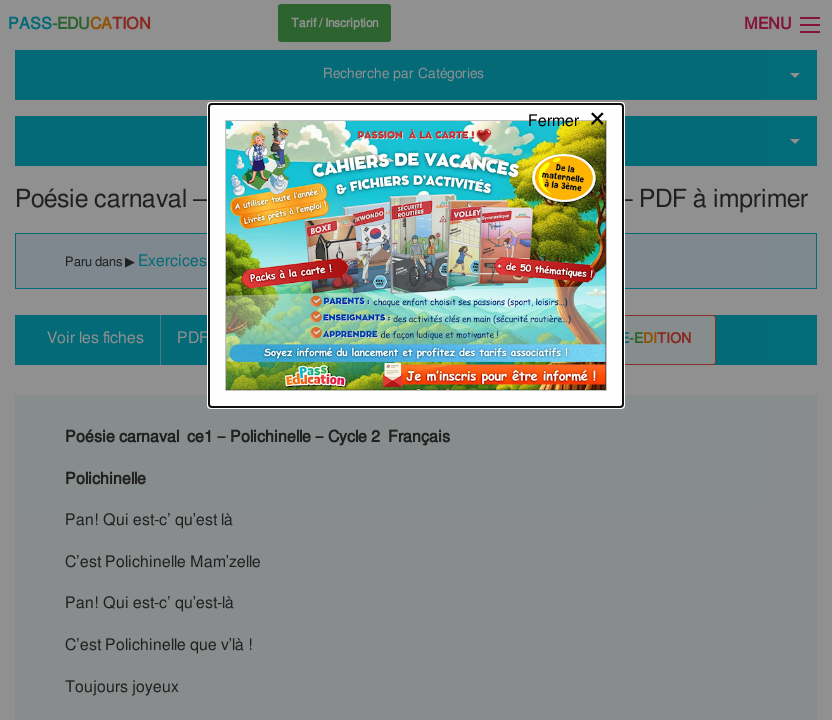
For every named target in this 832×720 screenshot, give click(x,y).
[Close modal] (567, 35)
